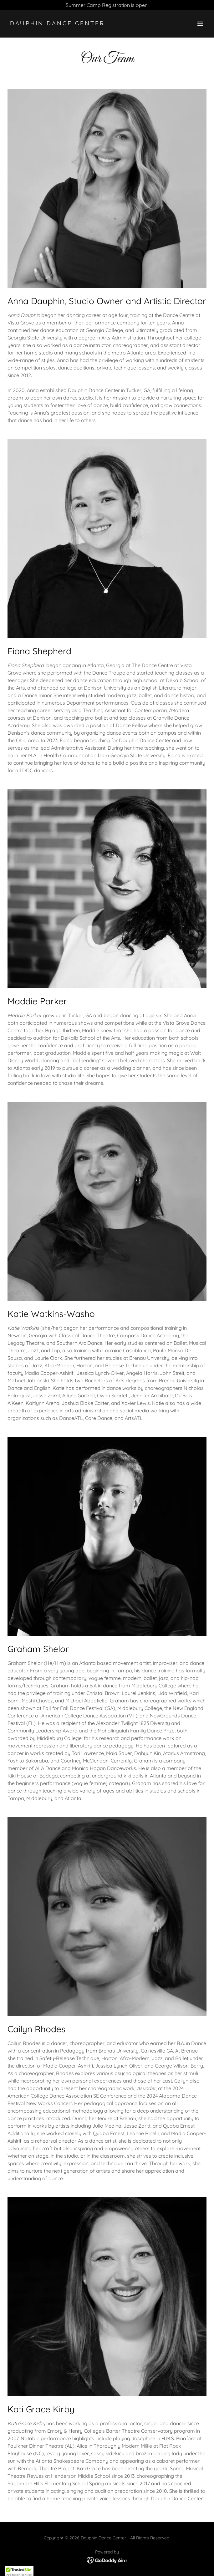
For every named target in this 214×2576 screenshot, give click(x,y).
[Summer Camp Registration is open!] (107, 5)
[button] (200, 24)
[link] (77, 23)
